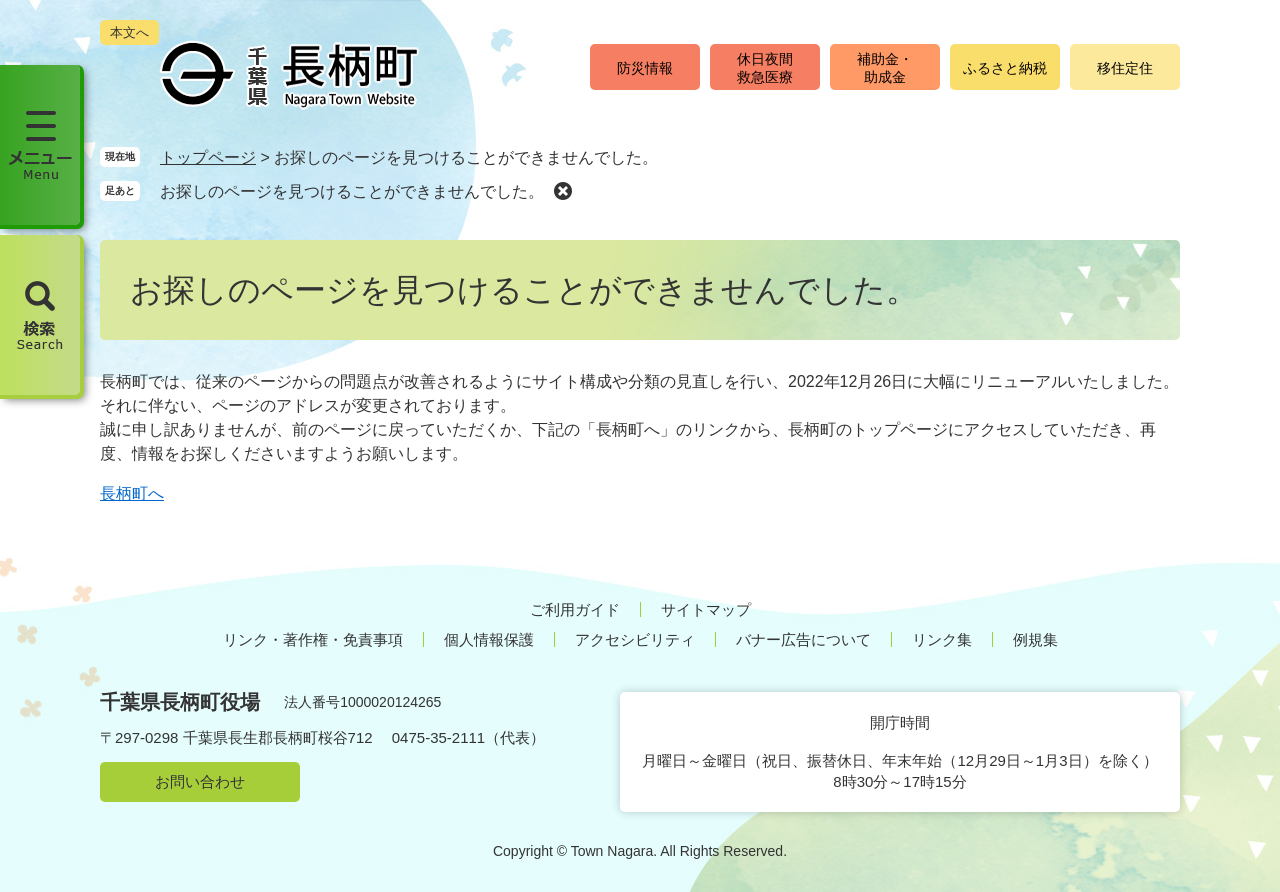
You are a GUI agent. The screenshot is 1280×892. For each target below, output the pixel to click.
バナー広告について (803, 639)
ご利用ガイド (575, 609)
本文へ (129, 32)
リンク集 (942, 639)
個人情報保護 (489, 639)
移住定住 (1125, 68)
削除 (563, 190)
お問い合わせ (200, 781)
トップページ (208, 157)
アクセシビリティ (635, 639)
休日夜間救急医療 (765, 68)
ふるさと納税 (1005, 68)
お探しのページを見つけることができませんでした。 (352, 191)
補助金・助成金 (885, 68)
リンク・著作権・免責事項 (313, 639)
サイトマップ (706, 609)
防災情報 (645, 68)
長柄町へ (132, 493)
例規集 (1035, 639)
